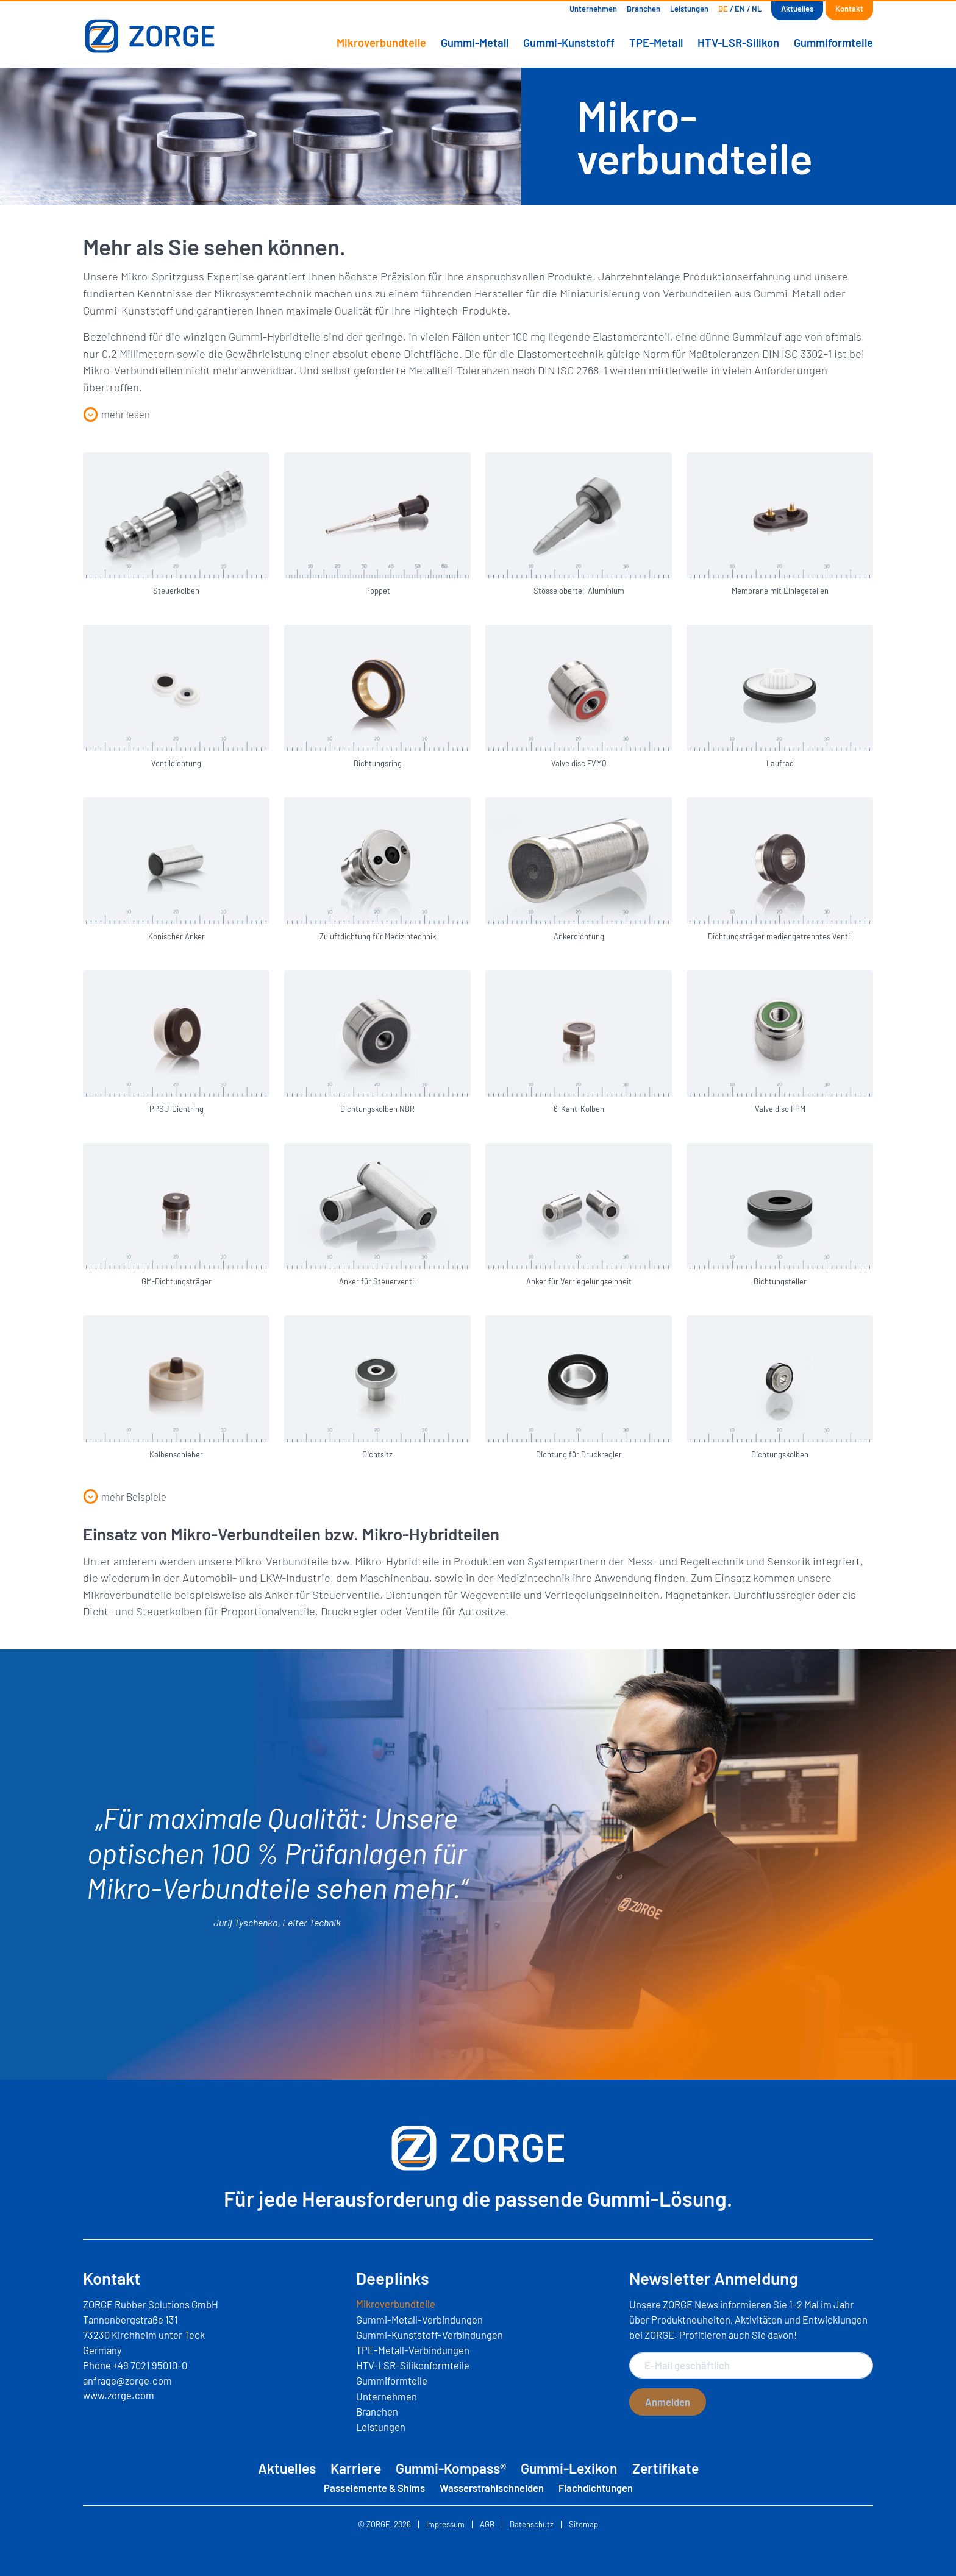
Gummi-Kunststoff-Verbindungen (429, 2335)
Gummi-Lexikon (569, 2468)
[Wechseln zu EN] (740, 9)
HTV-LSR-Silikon (738, 42)
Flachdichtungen (595, 2488)
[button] (116, 415)
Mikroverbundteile (381, 42)
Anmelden (667, 2402)
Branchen (643, 8)
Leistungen (689, 8)
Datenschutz (532, 2524)
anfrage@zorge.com (127, 2380)
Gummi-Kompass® (451, 2468)
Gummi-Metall (474, 42)
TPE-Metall (656, 42)
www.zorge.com (118, 2395)
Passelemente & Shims (374, 2488)
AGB (487, 2524)
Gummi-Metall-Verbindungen (419, 2319)
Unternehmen (593, 8)
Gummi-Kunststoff (569, 42)
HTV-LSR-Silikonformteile (412, 2365)
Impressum (445, 2524)
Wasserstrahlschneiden (492, 2488)
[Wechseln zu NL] (757, 9)
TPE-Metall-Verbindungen (412, 2350)
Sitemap (583, 2524)
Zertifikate (665, 2468)
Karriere (355, 2468)
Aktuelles (797, 8)
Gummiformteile (833, 42)
